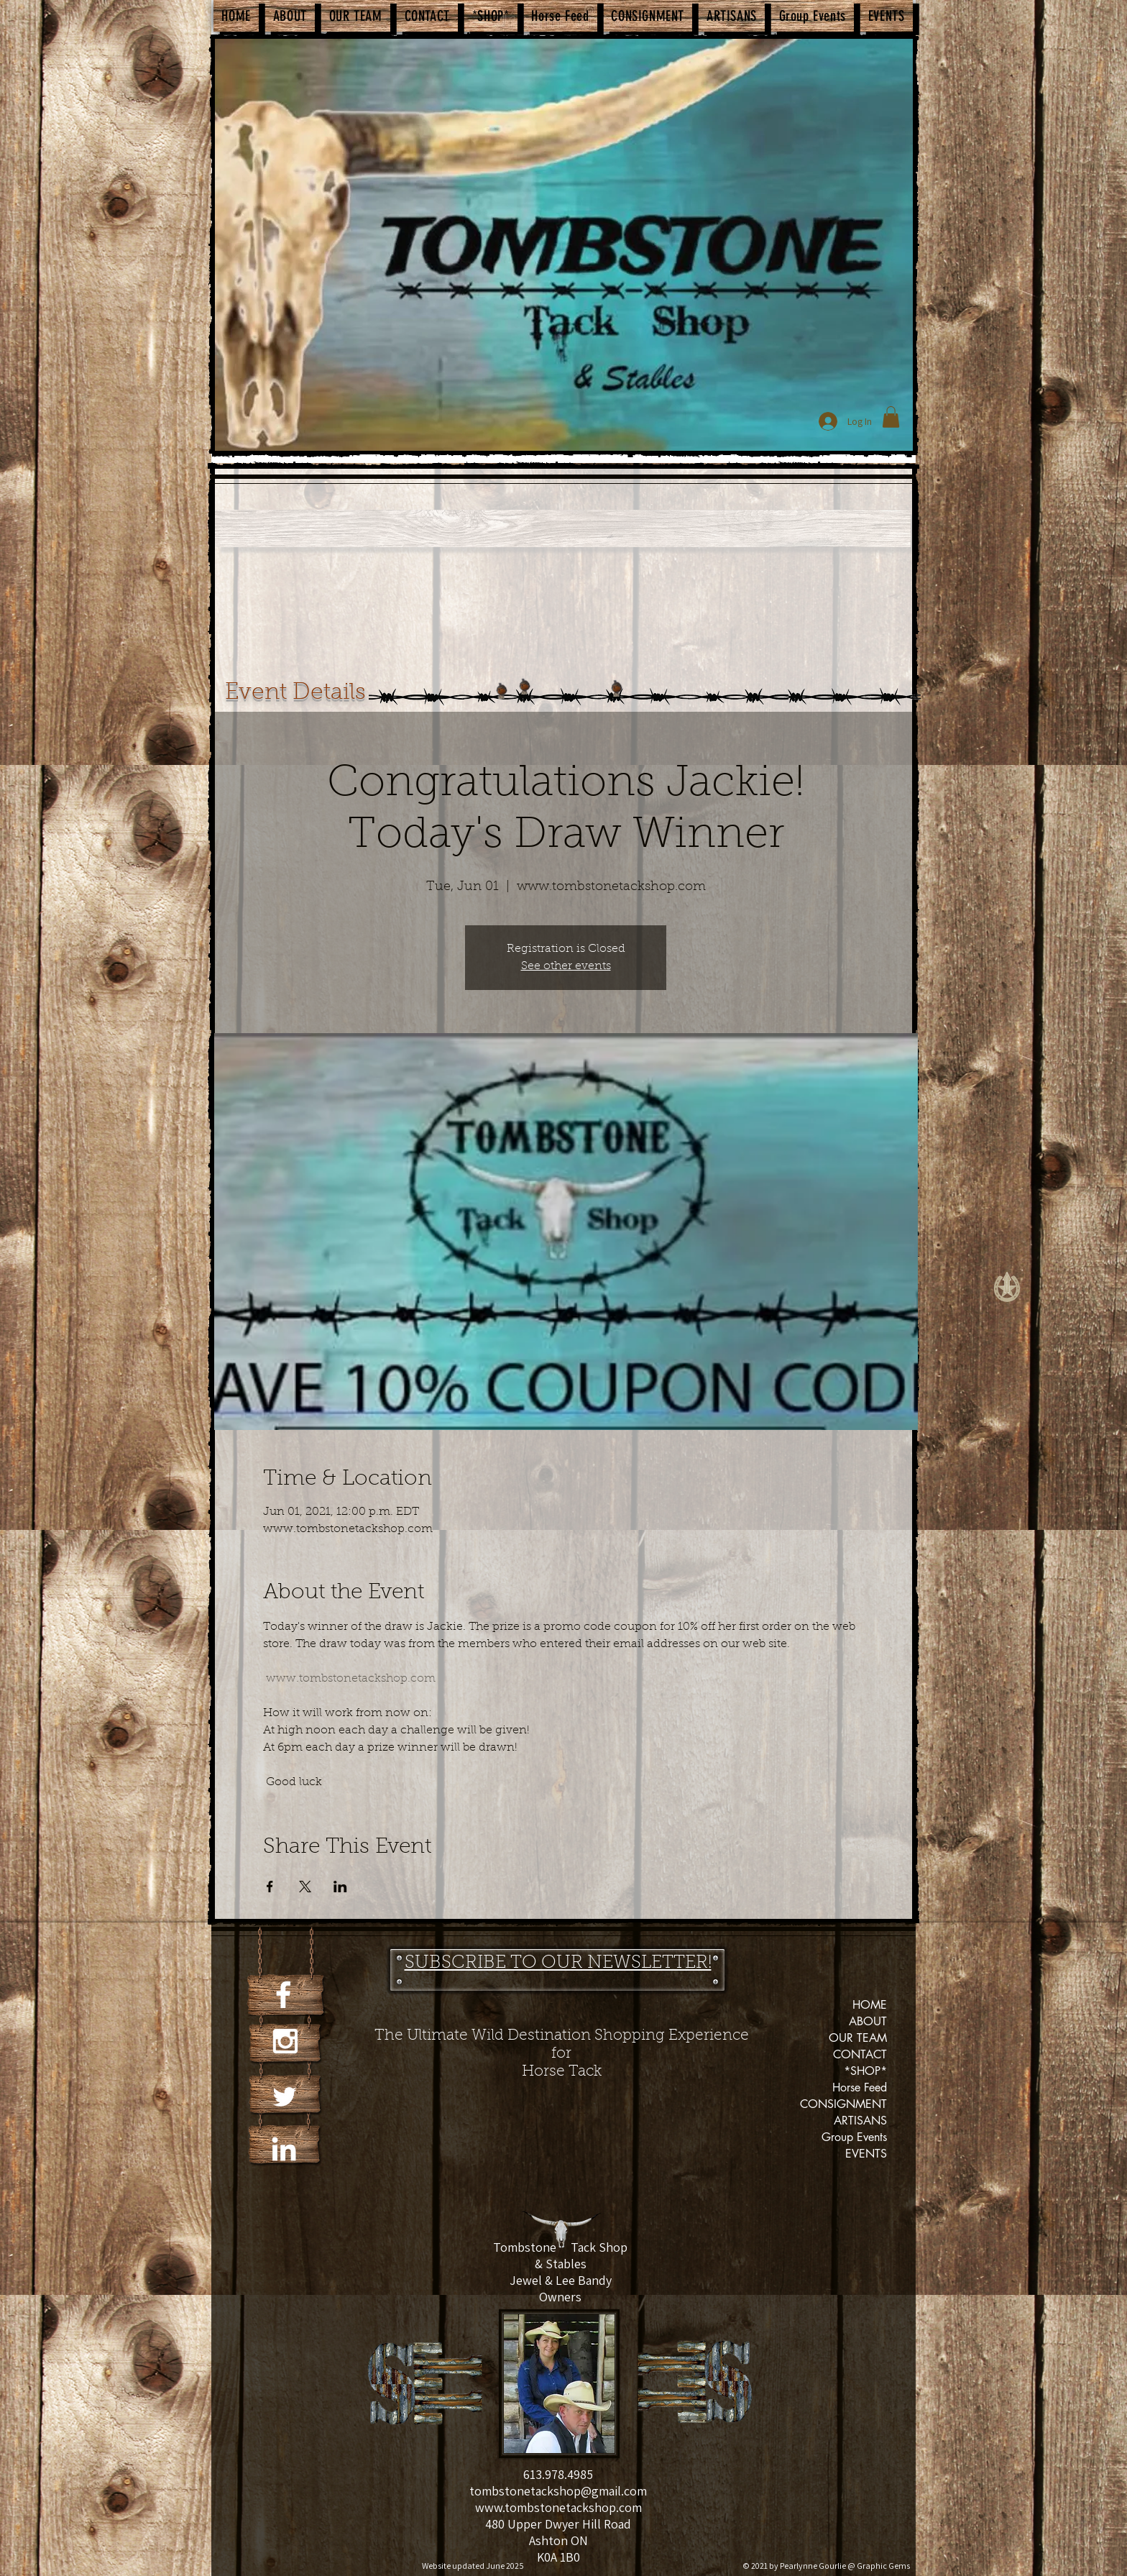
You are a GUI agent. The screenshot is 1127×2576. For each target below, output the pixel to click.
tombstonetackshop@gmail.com (558, 2491)
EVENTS (866, 2153)
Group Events (854, 2137)
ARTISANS (860, 2120)
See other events (566, 966)
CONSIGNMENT (843, 2104)
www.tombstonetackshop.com (558, 2507)
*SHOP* (865, 2070)
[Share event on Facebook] (270, 1886)
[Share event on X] (305, 1886)
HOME (869, 2004)
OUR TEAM (858, 2037)
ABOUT (868, 2021)
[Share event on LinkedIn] (340, 1886)
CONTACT (860, 2054)
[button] (891, 417)
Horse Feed (859, 2087)
